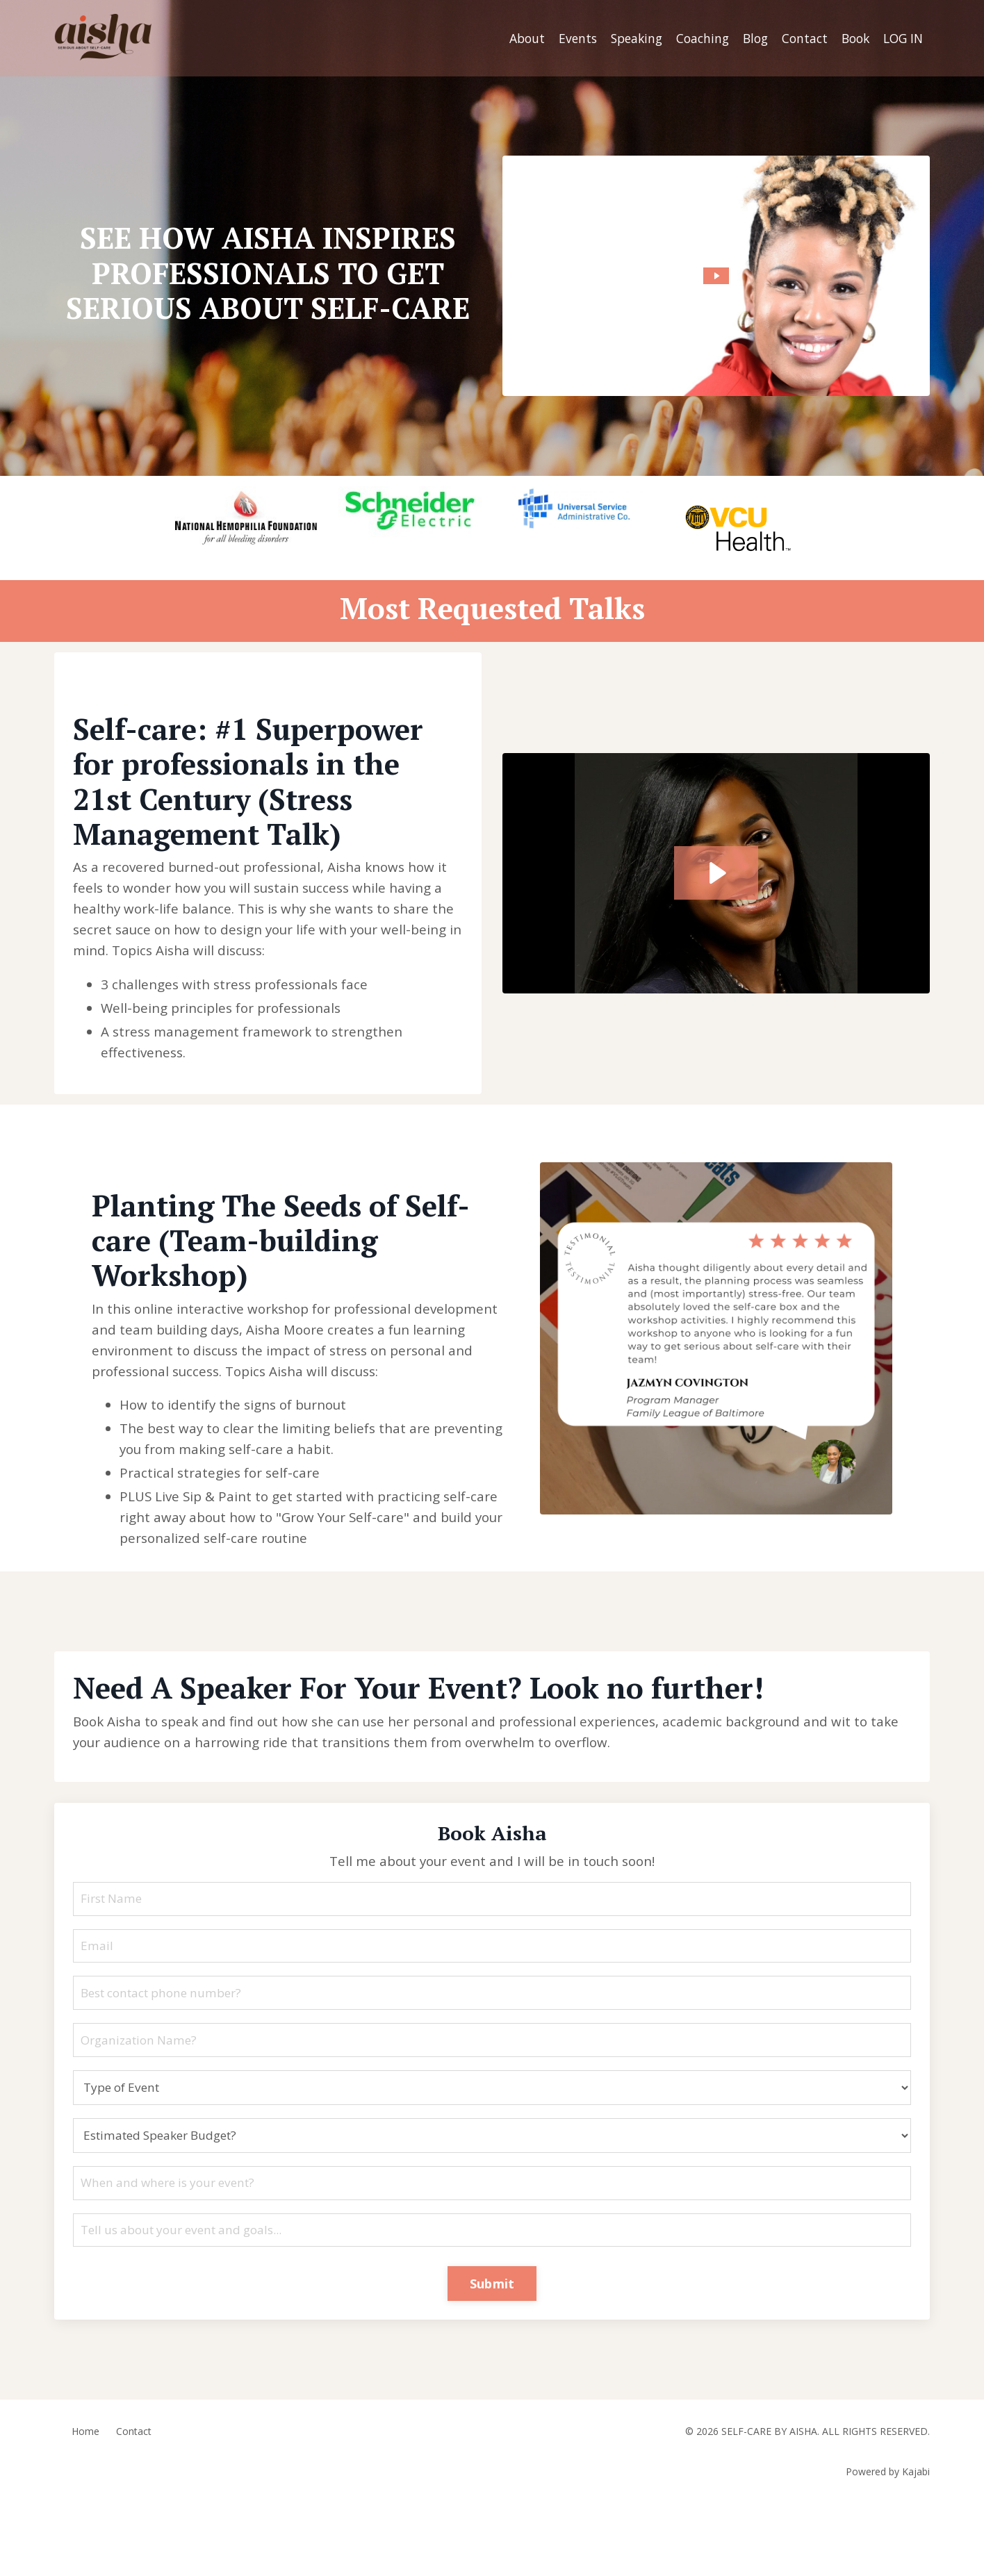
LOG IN (901, 37)
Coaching (692, 37)
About (510, 37)
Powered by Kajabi (888, 2539)
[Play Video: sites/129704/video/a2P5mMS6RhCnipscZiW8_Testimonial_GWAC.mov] (716, 882)
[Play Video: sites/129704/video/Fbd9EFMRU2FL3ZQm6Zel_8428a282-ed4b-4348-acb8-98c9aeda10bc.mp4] (716, 275)
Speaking (623, 37)
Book (851, 37)
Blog (747, 37)
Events (562, 37)
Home (85, 2500)
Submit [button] (492, 2350)
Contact (798, 37)
